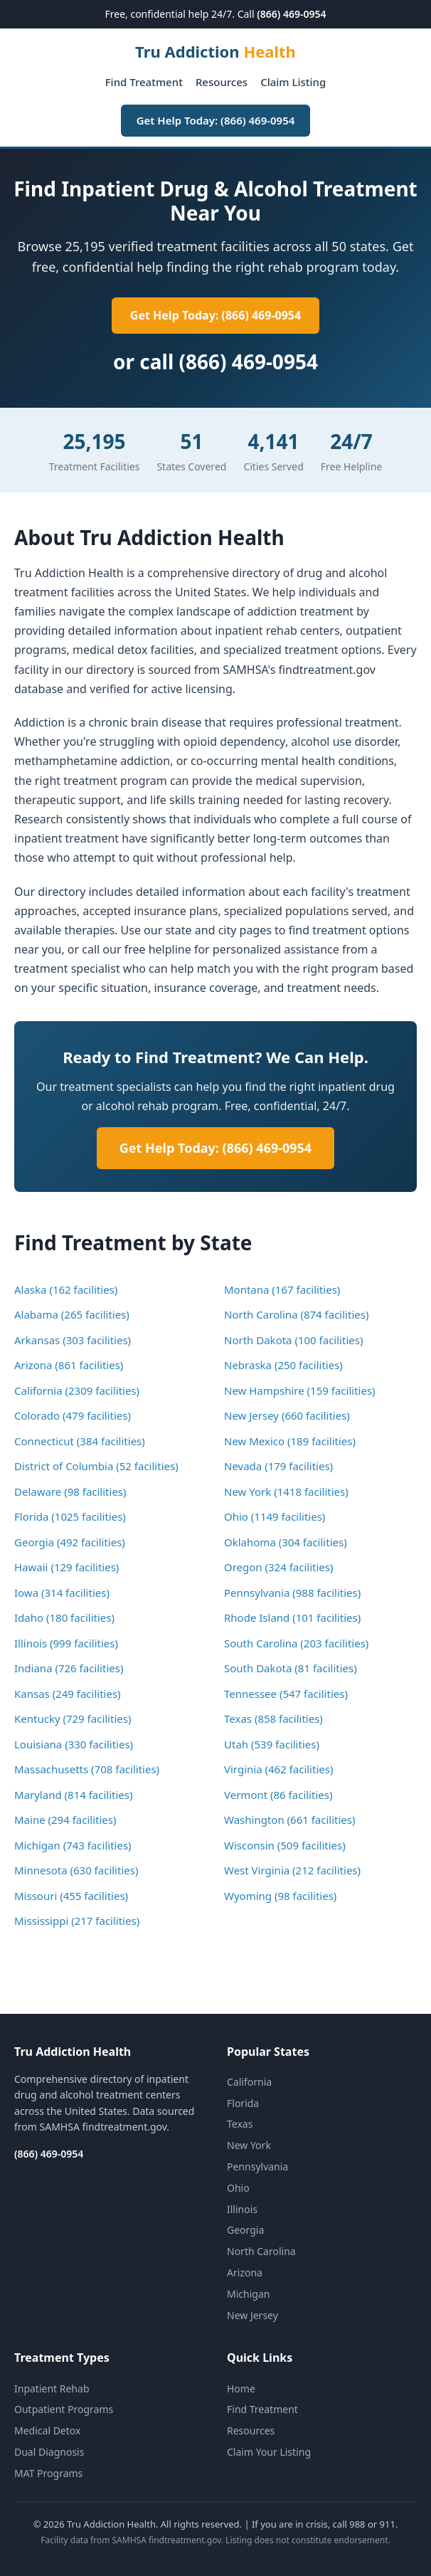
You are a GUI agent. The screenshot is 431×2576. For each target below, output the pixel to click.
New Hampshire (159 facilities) (300, 1390)
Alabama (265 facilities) (71, 1314)
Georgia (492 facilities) (69, 1542)
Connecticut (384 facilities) (79, 1441)
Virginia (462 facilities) (278, 1769)
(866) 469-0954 (291, 14)
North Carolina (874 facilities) (296, 1314)
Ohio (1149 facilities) (274, 1516)
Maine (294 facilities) (65, 1819)
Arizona (244, 2272)
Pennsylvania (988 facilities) (292, 1592)
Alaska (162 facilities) (65, 1289)
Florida (243, 2103)
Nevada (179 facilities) (278, 1466)
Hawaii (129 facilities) (66, 1567)
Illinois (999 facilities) (66, 1643)
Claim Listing (293, 82)
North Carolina (261, 2251)
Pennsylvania (257, 2166)
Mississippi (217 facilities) (76, 1920)
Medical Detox (47, 2430)
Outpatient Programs (63, 2409)
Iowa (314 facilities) (62, 1592)
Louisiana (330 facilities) (73, 1744)
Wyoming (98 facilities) (280, 1896)
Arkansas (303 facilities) (72, 1340)
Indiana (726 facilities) (68, 1668)
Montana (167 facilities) (282, 1289)
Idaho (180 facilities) (64, 1617)
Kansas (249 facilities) (67, 1693)
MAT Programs (48, 2473)
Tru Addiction (215, 51)
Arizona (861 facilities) (68, 1365)
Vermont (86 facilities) (278, 1795)
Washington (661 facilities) (290, 1819)
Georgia (245, 2230)
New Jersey (252, 2315)
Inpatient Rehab (52, 2388)
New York (249, 2145)
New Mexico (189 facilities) (290, 1441)
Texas (239, 2124)
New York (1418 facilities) (286, 1491)
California (249, 2082)
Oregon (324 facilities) (279, 1567)
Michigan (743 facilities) (73, 1845)
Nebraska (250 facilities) (283, 1365)
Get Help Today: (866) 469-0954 (216, 120)
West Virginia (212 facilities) (292, 1870)
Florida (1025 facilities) (70, 1516)
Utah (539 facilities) (271, 1744)
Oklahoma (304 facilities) (285, 1542)
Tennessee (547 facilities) (286, 1693)
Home (241, 2388)
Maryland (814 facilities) (73, 1795)
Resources (222, 82)
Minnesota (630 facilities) (76, 1870)
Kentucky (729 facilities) (72, 1718)
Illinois (242, 2209)
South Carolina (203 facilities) (296, 1643)
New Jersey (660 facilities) (287, 1415)
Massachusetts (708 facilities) (86, 1769)
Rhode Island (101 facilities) (292, 1617)
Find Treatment (144, 82)
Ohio (238, 2188)
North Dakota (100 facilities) (293, 1340)
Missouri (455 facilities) (71, 1896)
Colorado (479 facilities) (72, 1415)
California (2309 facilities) (76, 1390)
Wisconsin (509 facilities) (285, 1845)
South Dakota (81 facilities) (290, 1668)
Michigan (248, 2294)
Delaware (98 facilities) (70, 1491)
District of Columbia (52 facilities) (96, 1466)
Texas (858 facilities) (273, 1718)
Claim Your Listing (269, 2452)
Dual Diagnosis (49, 2452)
